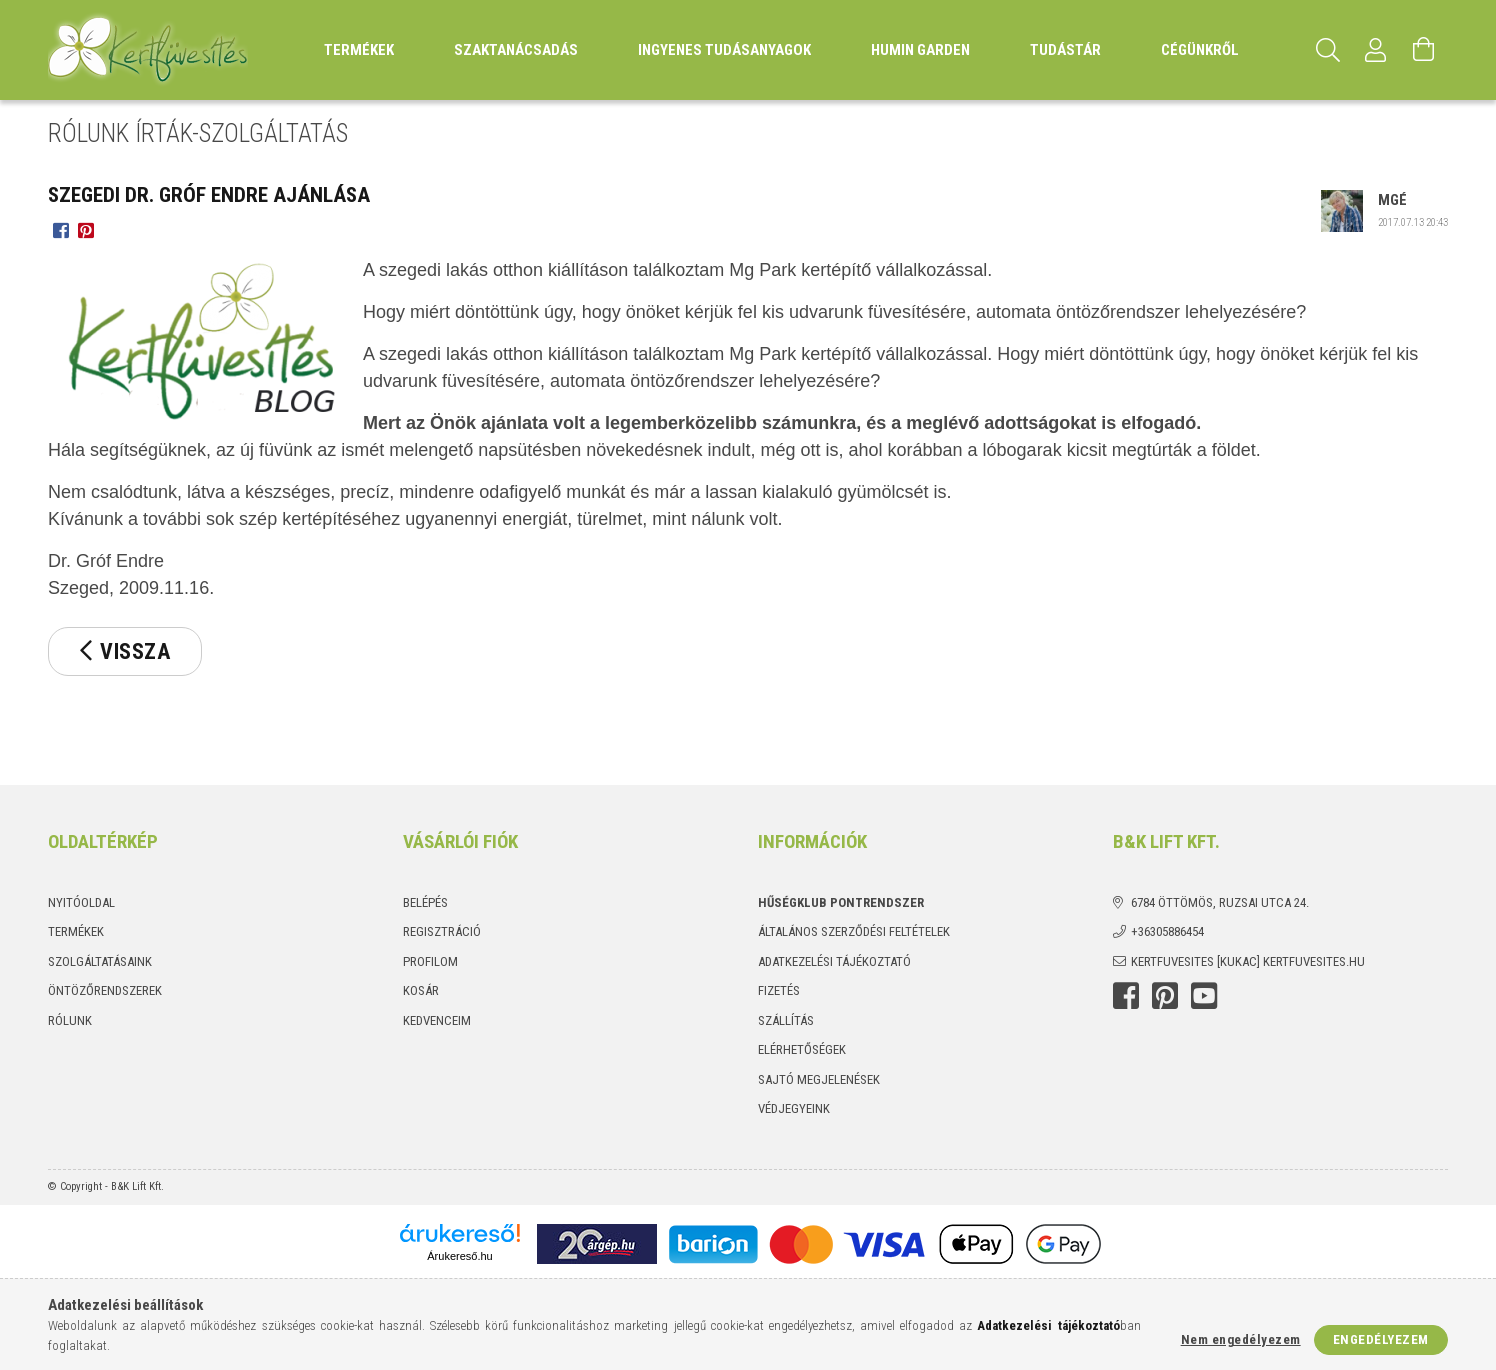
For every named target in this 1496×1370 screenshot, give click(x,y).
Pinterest (1165, 996)
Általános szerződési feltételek (854, 931)
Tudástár (1065, 50)
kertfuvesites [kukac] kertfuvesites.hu (1248, 961)
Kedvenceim (437, 1020)
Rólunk (70, 1020)
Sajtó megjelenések (819, 1079)
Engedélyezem (1381, 1339)
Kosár (421, 990)
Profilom (430, 961)
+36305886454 (1167, 931)
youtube (1204, 996)
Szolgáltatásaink (100, 961)
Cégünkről (1200, 50)
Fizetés (779, 990)
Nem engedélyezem (1241, 1339)
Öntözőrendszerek (105, 990)
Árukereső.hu (459, 1256)
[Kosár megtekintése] (1424, 50)
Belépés (425, 902)
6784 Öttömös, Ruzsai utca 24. (1220, 902)
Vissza (135, 651)
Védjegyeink (794, 1108)
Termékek (76, 931)
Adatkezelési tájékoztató (834, 961)
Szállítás (786, 1020)
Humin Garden (920, 50)
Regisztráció (442, 931)
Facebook (1126, 996)
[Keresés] (1328, 50)
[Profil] (1376, 50)
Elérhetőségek (802, 1049)
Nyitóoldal (81, 902)
